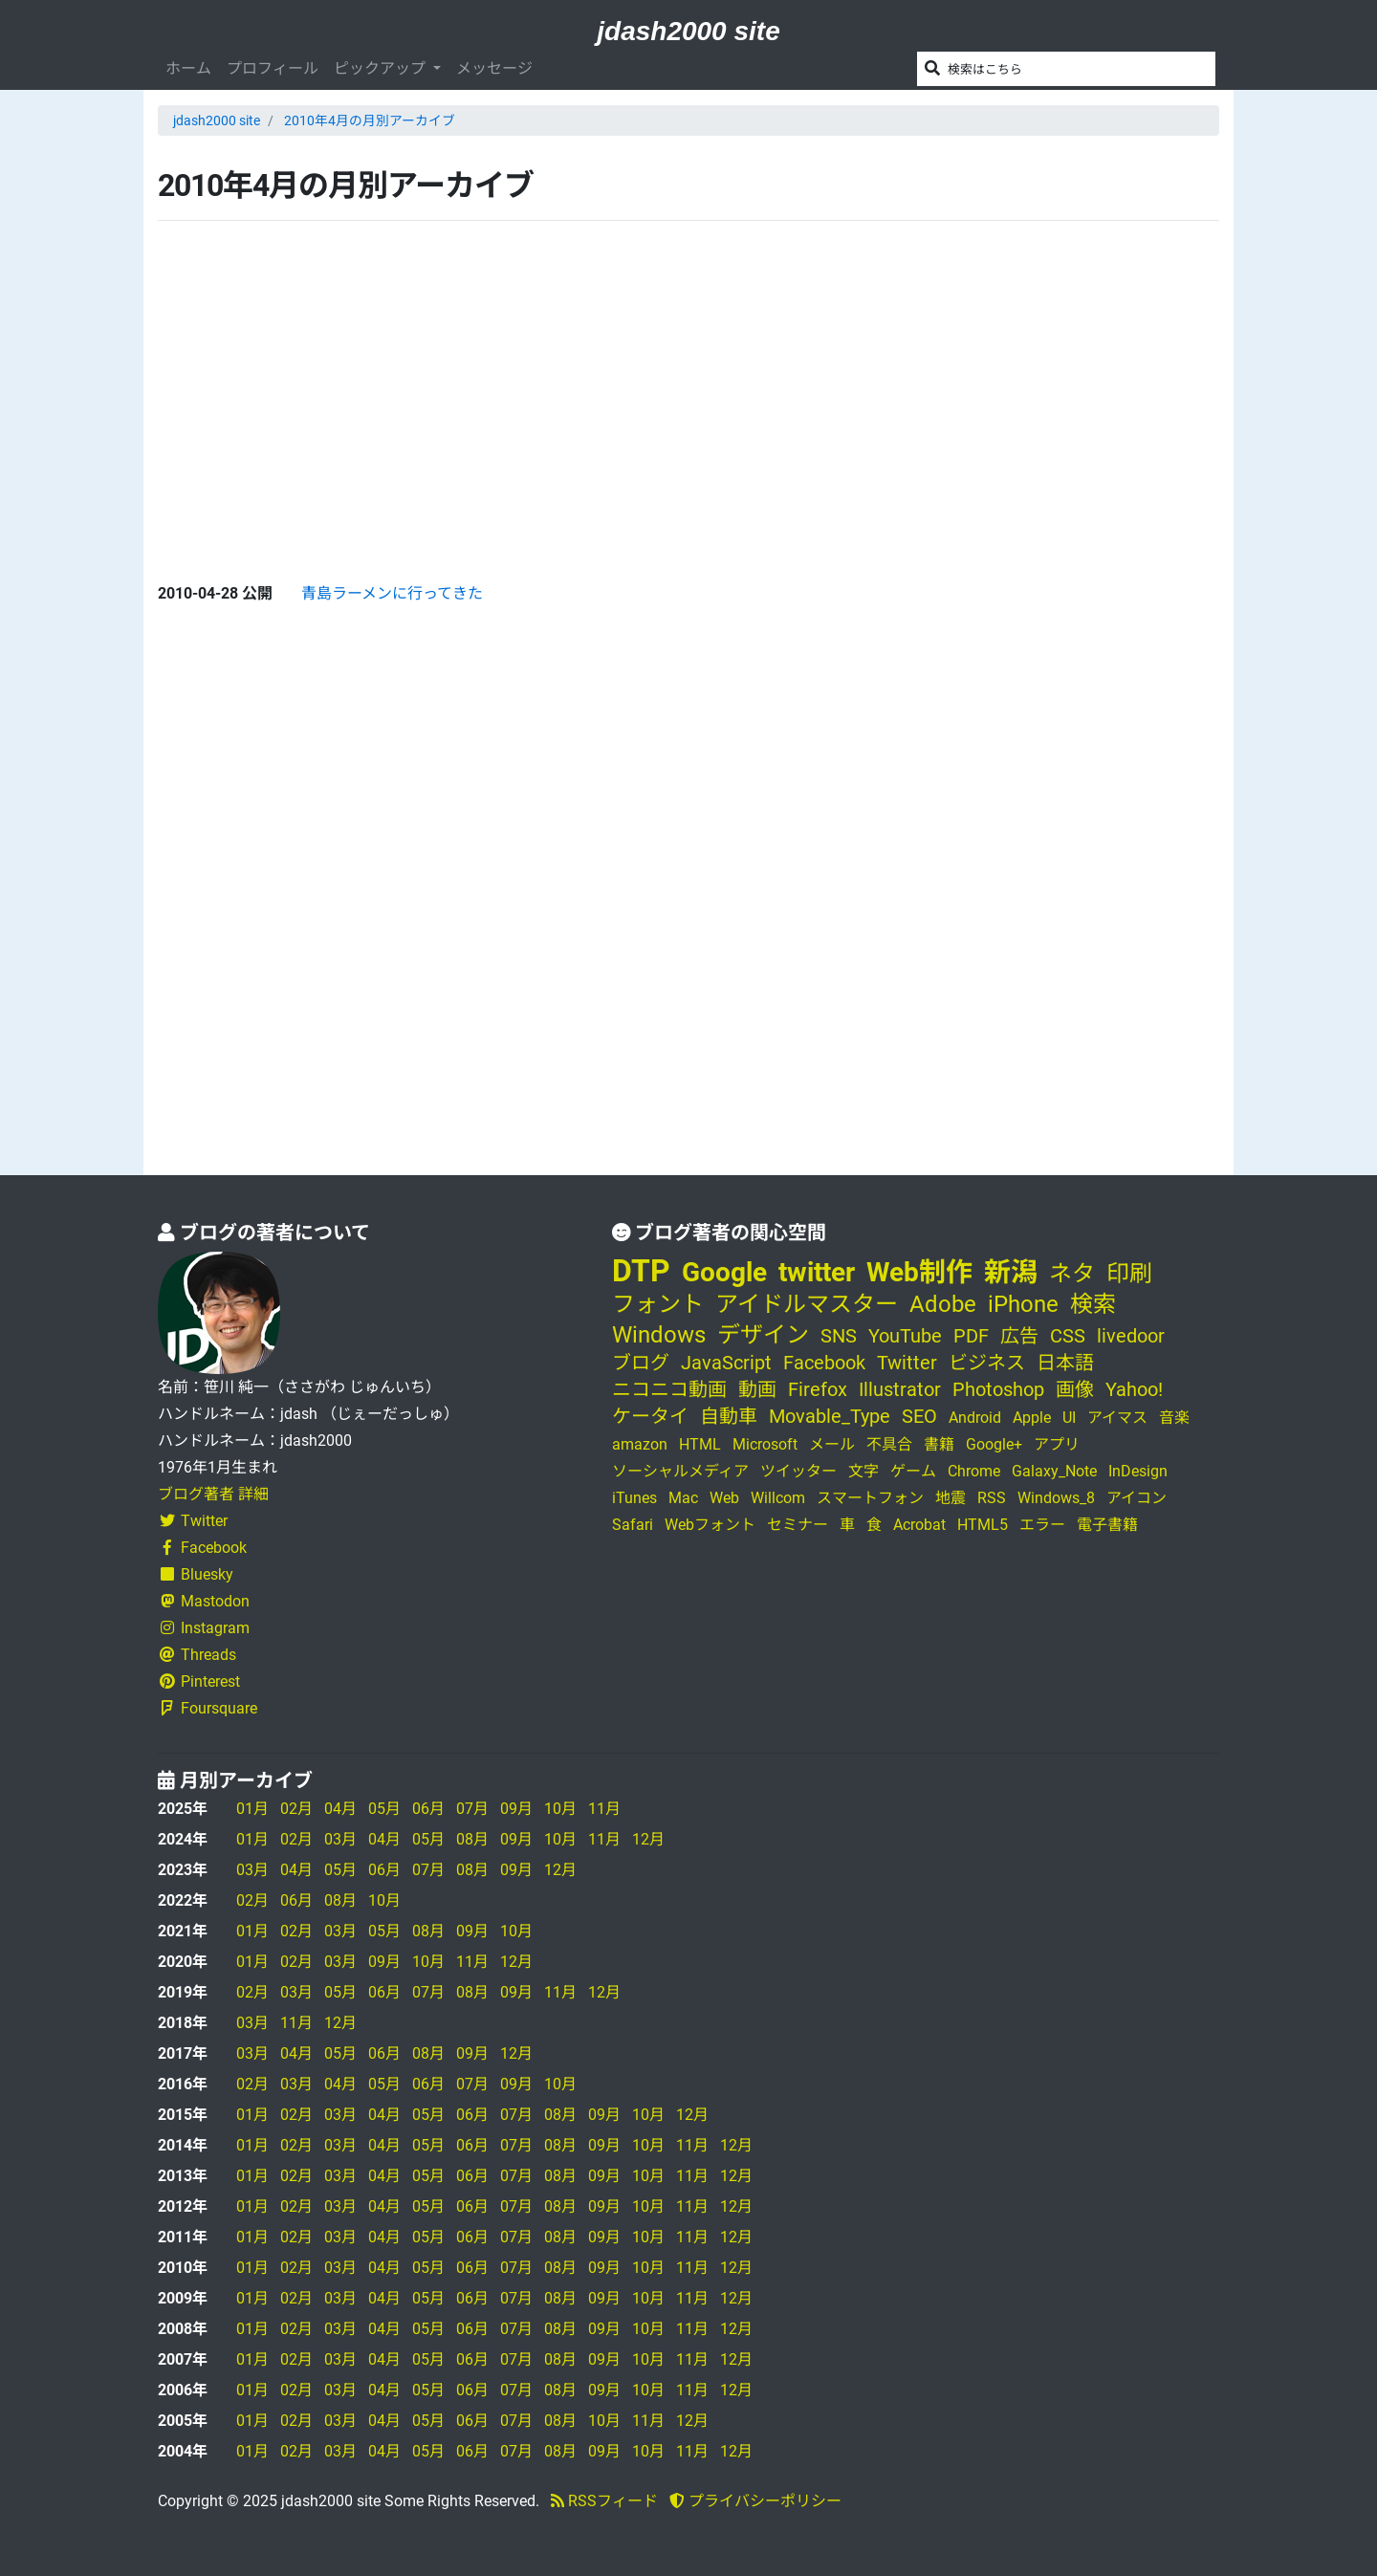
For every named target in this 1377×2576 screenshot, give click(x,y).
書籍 (939, 1444)
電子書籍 (1107, 1525)
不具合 (889, 1444)
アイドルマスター (806, 1304)
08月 (472, 1839)
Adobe (942, 1304)
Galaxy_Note (1054, 1471)
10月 (560, 1809)
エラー (1042, 1525)
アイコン (1136, 1498)
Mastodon (204, 1601)
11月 (604, 1809)
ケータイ (650, 1416)
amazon (639, 1444)
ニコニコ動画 (669, 1389)
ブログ (640, 1362)
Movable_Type (829, 1416)
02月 (296, 1809)
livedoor (1131, 1335)
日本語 (1065, 1362)
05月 (384, 1809)
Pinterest (199, 1681)
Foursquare (207, 1708)
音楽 (1174, 1417)
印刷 (1129, 1273)
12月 (648, 1839)
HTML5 (982, 1525)
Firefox (817, 1389)
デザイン (763, 1334)
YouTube (905, 1335)
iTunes (634, 1498)
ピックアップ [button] (381, 68)
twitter (816, 1272)
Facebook (202, 1548)
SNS (838, 1335)
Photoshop (998, 1389)
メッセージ (494, 68)
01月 (252, 1809)
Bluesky (195, 1574)
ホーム (188, 68)
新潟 (1011, 1272)
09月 (516, 1809)
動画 (757, 1389)
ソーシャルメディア (680, 1471)
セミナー (797, 1525)
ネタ (1072, 1273)
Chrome (974, 1471)
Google (724, 1272)
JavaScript (726, 1362)
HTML (700, 1444)
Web (724, 1498)
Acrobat (919, 1525)
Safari (632, 1525)
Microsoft (765, 1444)
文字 (863, 1471)
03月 (340, 1839)
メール (832, 1444)
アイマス (1117, 1417)
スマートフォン (870, 1498)
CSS (1067, 1335)
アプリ (1057, 1444)
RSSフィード (604, 2501)
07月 (472, 1809)
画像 (1075, 1389)
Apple (1032, 1417)
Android (975, 1417)
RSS (991, 1498)
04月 (340, 1809)
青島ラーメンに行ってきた (392, 593)
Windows (659, 1334)
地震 (950, 1498)
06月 (428, 1809)
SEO (919, 1416)
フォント (658, 1304)
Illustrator (900, 1389)
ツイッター (798, 1471)
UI (1069, 1417)
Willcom (778, 1498)
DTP (641, 1271)
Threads (197, 1655)
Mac (683, 1498)
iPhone (1023, 1304)
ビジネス (987, 1362)
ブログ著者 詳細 (213, 1494)
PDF (971, 1335)
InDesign (1138, 1471)
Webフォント (710, 1525)
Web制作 (919, 1272)
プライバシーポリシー (755, 2501)
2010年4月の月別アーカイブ (369, 120)
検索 (1093, 1304)
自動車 (728, 1416)
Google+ (994, 1444)
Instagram (204, 1628)
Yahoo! (1134, 1389)
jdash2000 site (688, 31)
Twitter (193, 1521)
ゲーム (913, 1471)
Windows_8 (1056, 1498)
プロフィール (272, 68)
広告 (1019, 1335)
